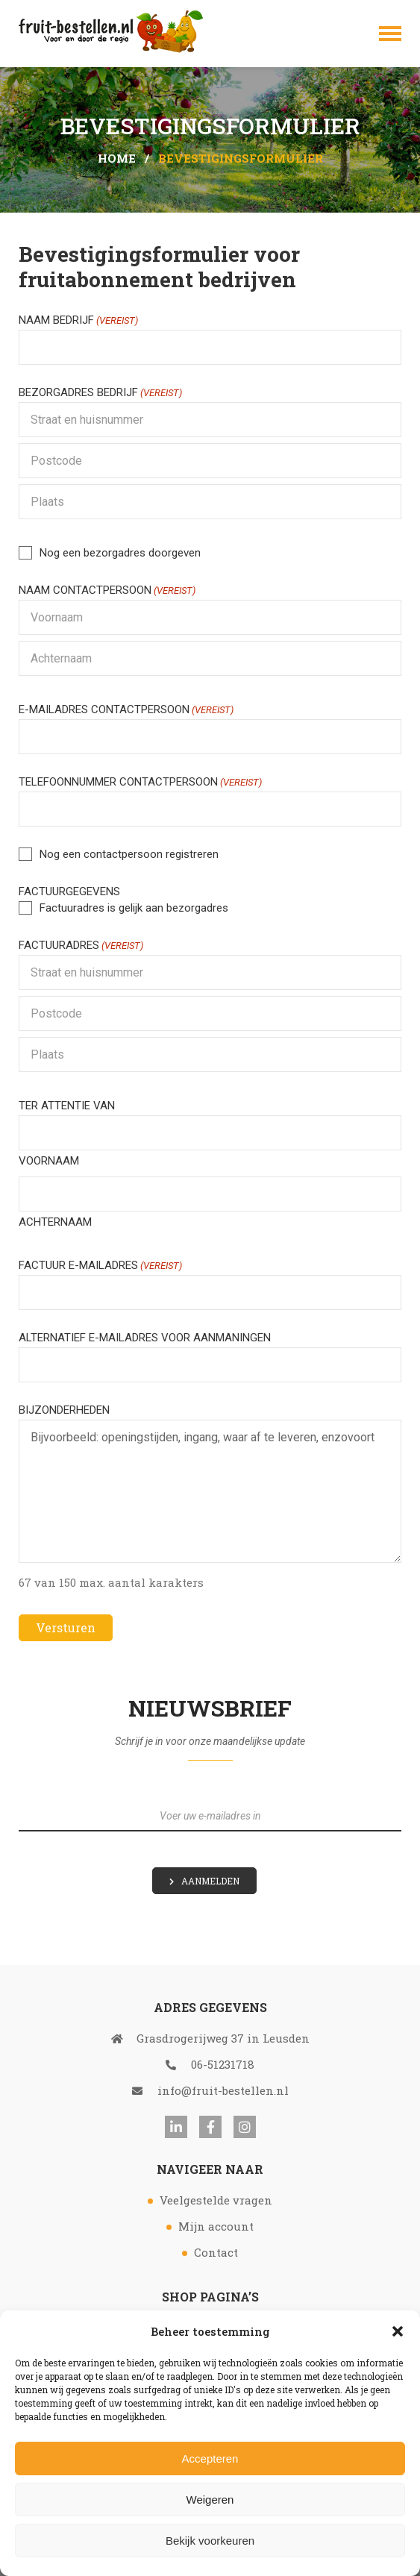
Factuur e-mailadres (100, 1266)
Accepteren (210, 2458)
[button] (397, 2331)
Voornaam (49, 1161)
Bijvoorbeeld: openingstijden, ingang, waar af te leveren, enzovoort (210, 1491)
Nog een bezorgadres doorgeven (120, 553)
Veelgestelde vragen (216, 2200)
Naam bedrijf (78, 320)
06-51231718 (210, 2064)
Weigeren (210, 2499)
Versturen (65, 1627)
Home (117, 158)
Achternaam (55, 1222)
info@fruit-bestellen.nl (210, 2090)
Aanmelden (210, 1881)
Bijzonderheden (64, 1410)
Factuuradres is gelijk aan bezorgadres (134, 908)
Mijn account (216, 2226)
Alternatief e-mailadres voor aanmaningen (145, 1337)
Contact (216, 2252)
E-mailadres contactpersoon (126, 710)
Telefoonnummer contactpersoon (140, 782)
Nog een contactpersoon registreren (129, 854)
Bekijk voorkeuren (210, 2540)
